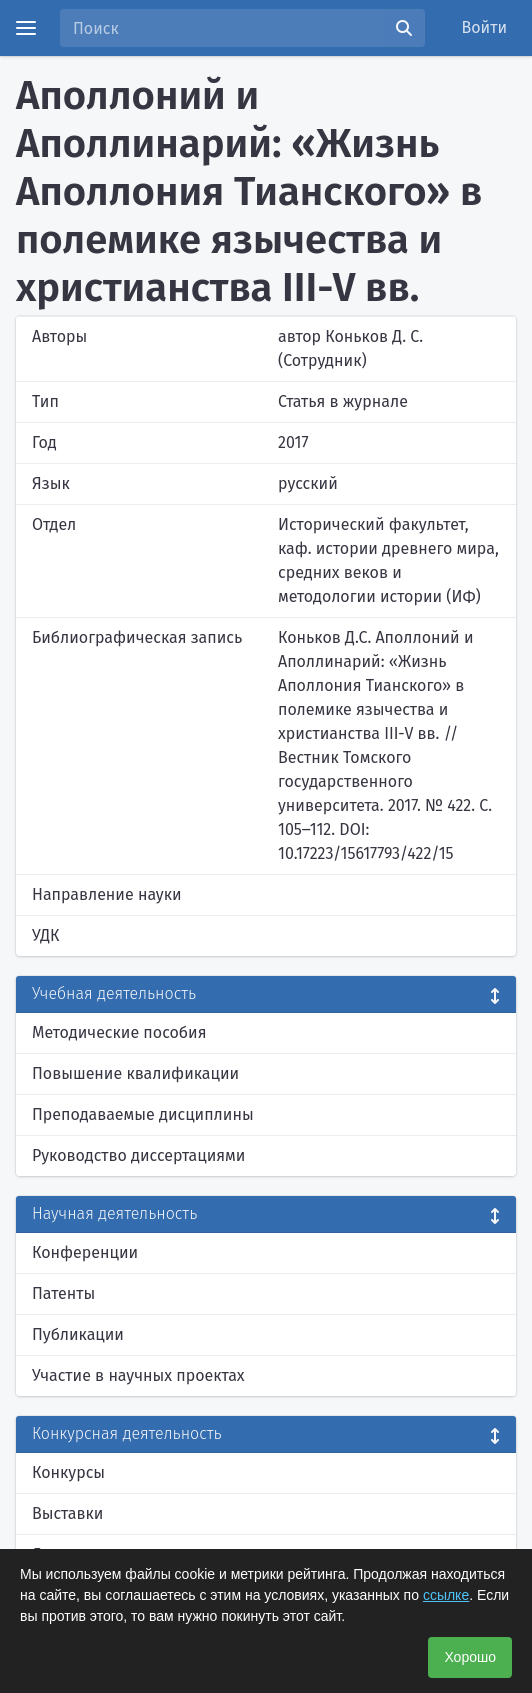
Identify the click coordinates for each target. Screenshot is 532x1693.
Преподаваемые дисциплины (143, 1114)
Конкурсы (68, 1472)
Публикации (78, 1334)
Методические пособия (119, 1032)
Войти (485, 27)
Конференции (85, 1252)
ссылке (446, 1595)
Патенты (63, 1293)
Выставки (67, 1513)
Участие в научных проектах (138, 1375)
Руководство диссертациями (138, 1155)
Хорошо (470, 1657)
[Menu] (26, 28)
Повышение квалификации (135, 1073)
